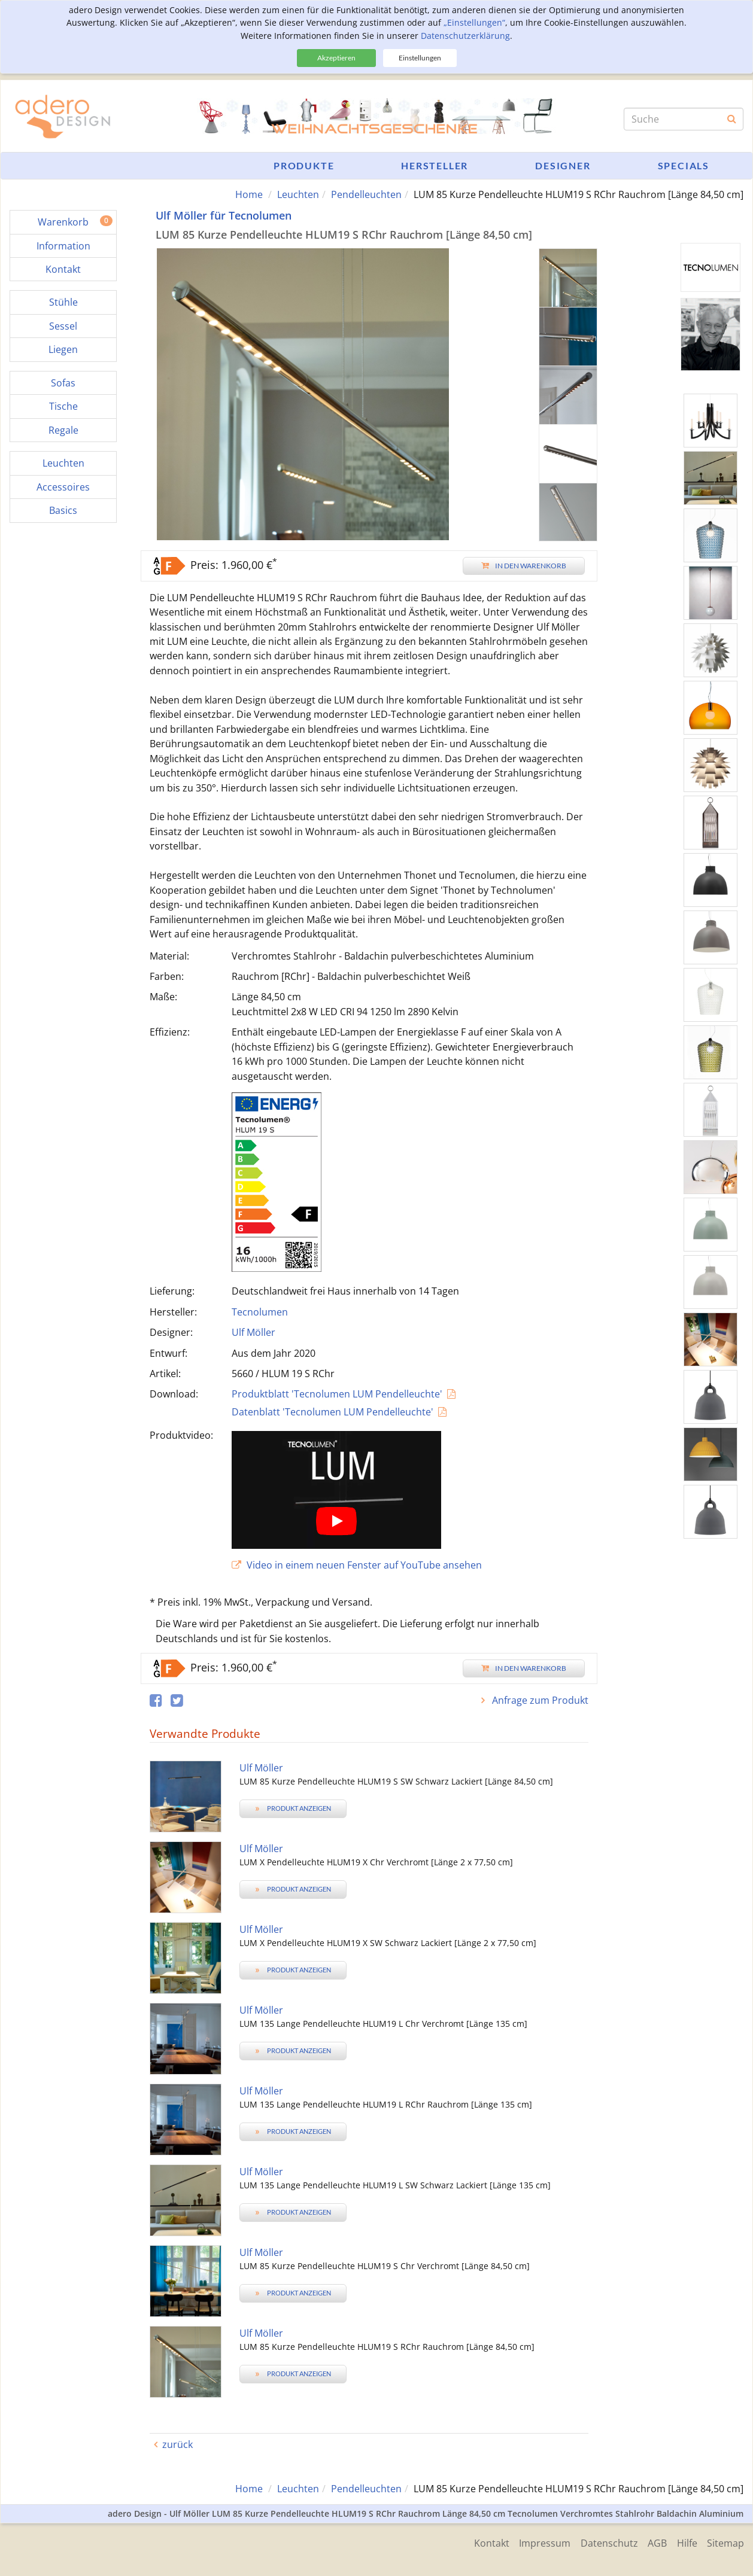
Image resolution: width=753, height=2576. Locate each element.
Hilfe (685, 2541)
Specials (683, 165)
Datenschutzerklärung (465, 35)
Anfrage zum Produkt (539, 1700)
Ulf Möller (253, 1332)
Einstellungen (420, 57)
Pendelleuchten (366, 194)
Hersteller (434, 165)
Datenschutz (602, 2541)
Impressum (536, 2541)
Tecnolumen (260, 1311)
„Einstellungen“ (474, 22)
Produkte (304, 165)
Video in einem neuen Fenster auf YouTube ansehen (357, 1565)
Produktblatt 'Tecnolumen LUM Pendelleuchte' (337, 1393)
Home (249, 194)
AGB (653, 2541)
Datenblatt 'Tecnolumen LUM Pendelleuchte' (332, 1411)
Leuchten (298, 194)
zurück (177, 2444)
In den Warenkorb (523, 565)
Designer (562, 165)
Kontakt (481, 2541)
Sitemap (725, 2541)
